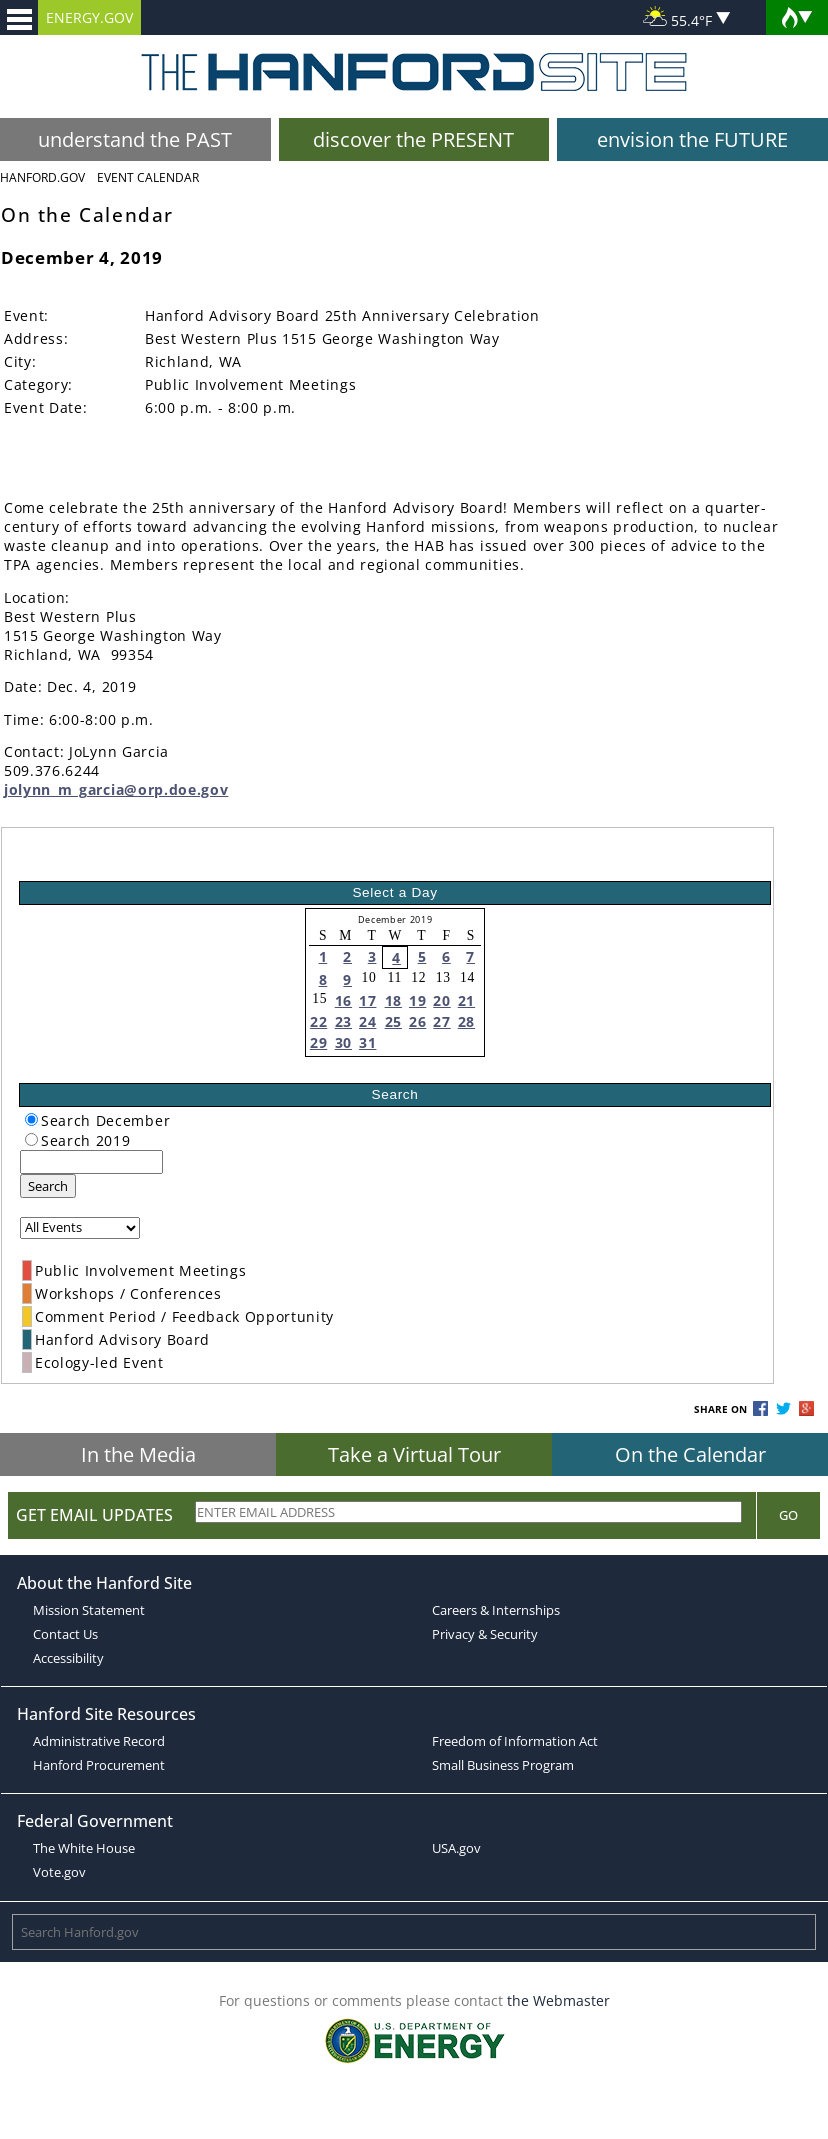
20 (441, 1000)
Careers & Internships (496, 1610)
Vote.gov (59, 1872)
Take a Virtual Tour (414, 1454)
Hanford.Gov (42, 177)
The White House (84, 1848)
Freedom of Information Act (515, 1741)
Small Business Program (503, 1765)
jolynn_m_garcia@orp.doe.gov (116, 789)
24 (367, 1021)
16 (343, 1000)
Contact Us (65, 1634)
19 (417, 1000)
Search (48, 1186)
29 (318, 1042)
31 (367, 1042)
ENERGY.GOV (89, 17)
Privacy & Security (485, 1634)
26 (417, 1021)
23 (343, 1021)
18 (393, 1000)
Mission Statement (89, 1610)
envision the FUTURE (692, 139)
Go (788, 1515)
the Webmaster (558, 2000)
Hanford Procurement (99, 1765)
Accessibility (68, 1658)
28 (466, 1021)
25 (393, 1021)
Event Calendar (148, 177)
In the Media (138, 1454)
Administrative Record (99, 1741)
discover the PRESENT (413, 139)
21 (466, 1000)
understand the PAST (135, 139)
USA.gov (456, 1848)
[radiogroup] (31, 1119)
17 (367, 1000)
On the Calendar (690, 1454)
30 (343, 1042)
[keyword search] (91, 1162)
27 (441, 1021)
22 (318, 1021)
